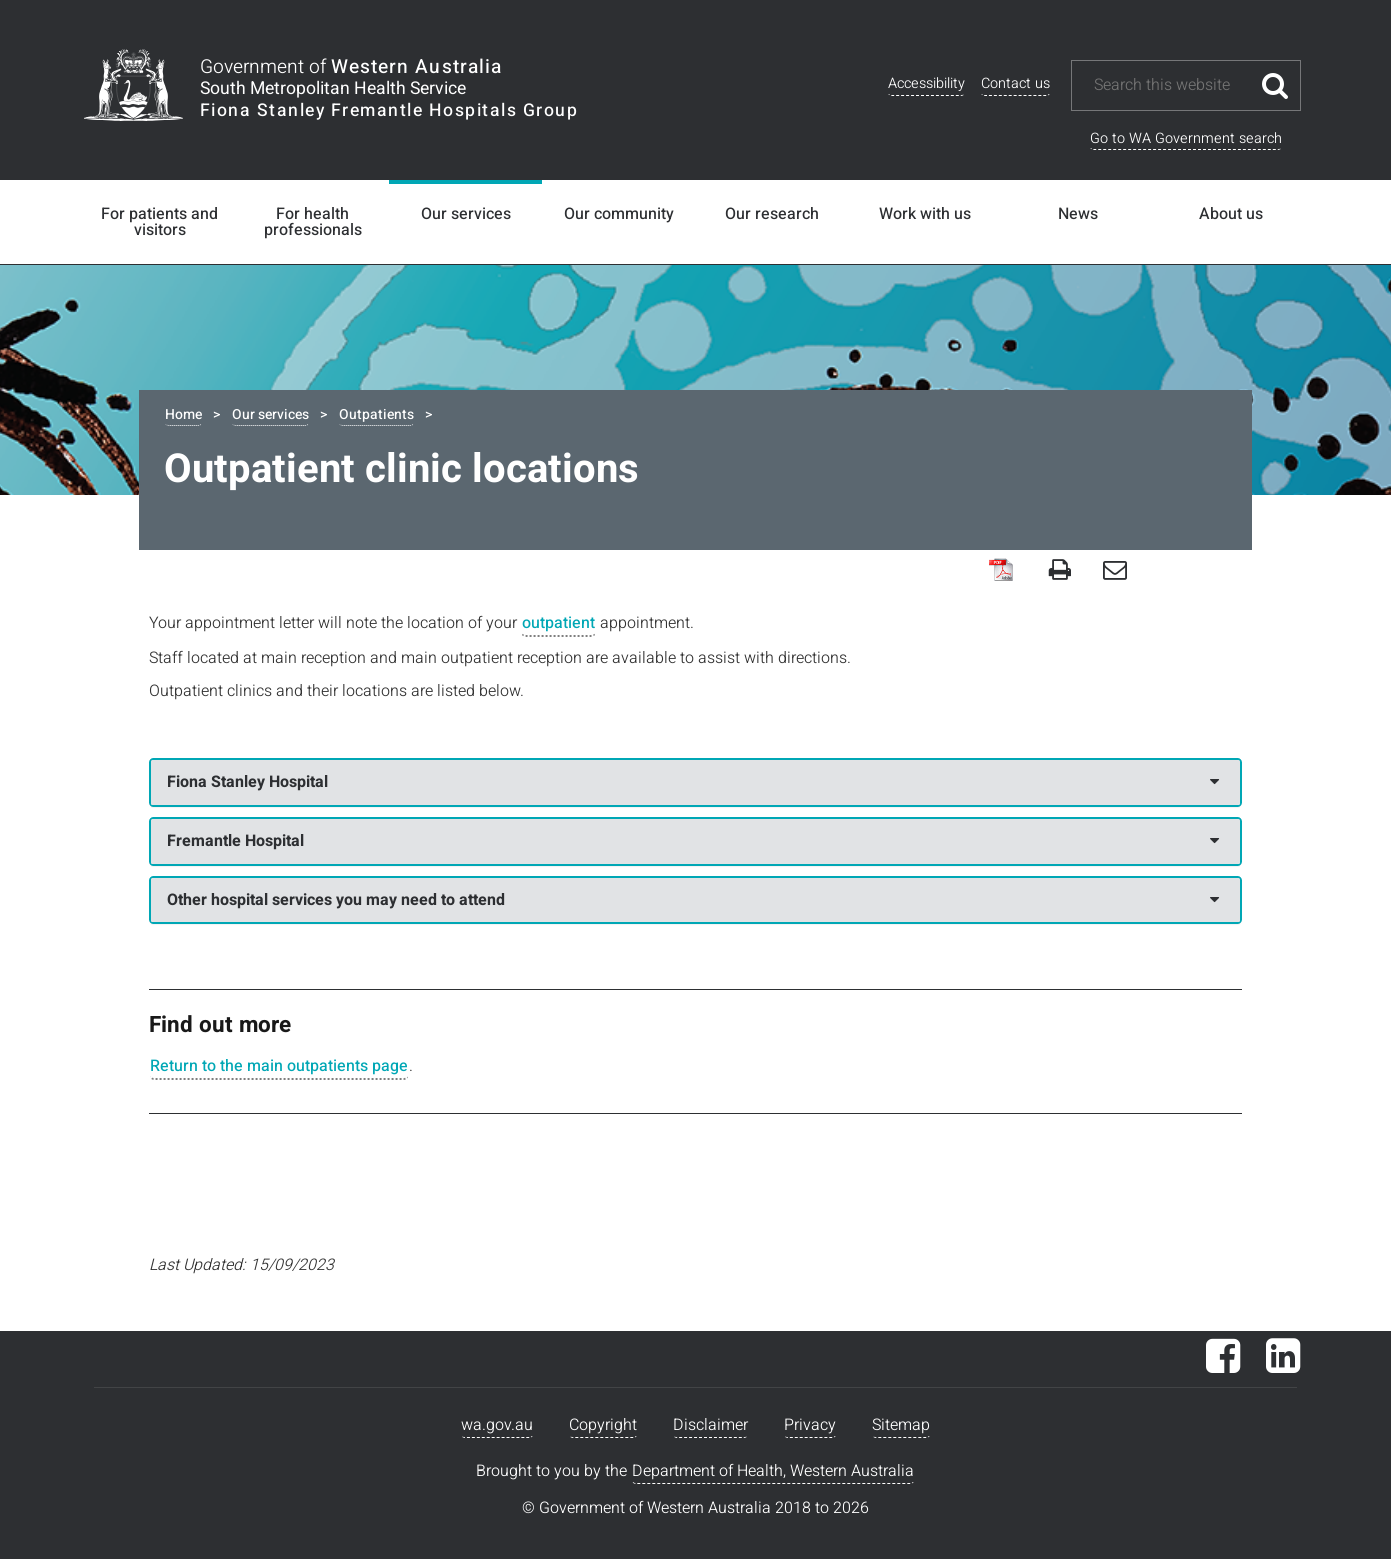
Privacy (810, 1425)
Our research (772, 214)
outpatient (558, 623)
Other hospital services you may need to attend (693, 900)
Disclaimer (710, 1425)
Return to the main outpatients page (279, 1066)
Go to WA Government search (1186, 138)
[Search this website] (1171, 85)
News (1078, 214)
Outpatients (376, 414)
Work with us (925, 214)
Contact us (1015, 83)
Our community (619, 214)
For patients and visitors (159, 222)
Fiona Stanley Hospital (693, 782)
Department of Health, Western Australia (773, 1471)
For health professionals (313, 222)
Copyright (603, 1425)
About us (1231, 214)
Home (183, 414)
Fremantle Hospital (693, 841)
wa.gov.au (497, 1425)
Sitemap (901, 1425)
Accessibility (926, 83)
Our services (466, 214)
